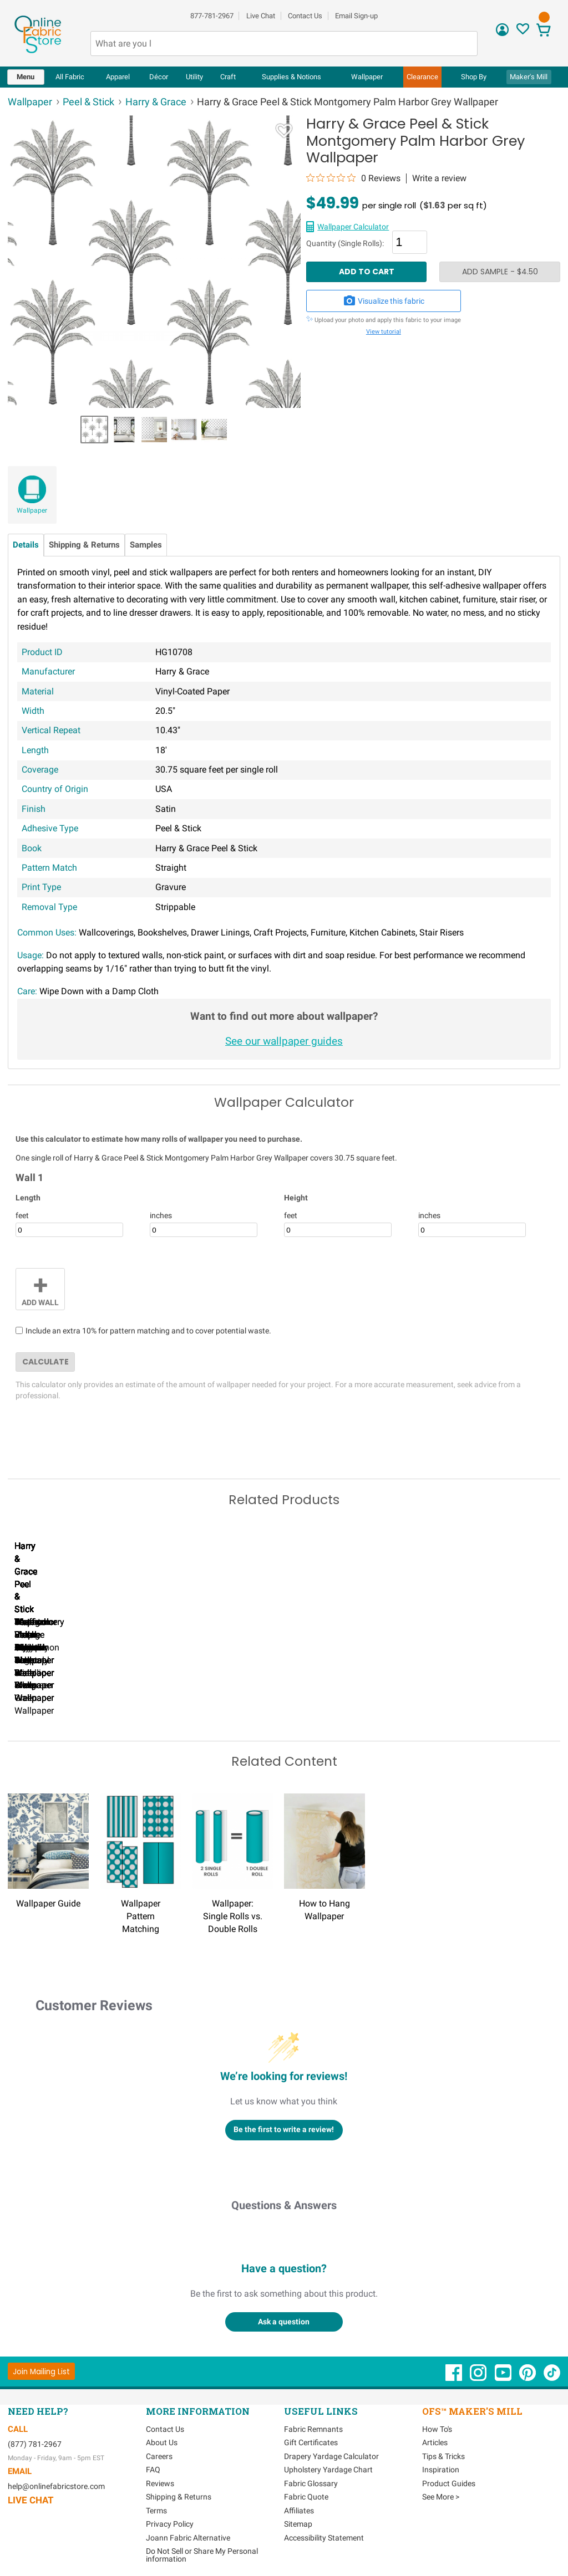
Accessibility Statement (324, 2536)
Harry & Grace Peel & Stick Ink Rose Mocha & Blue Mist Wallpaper (199, 1697)
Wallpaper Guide (48, 1902)
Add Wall (40, 1288)
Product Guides (448, 2481)
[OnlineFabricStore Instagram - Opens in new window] (479, 2376)
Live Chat (260, 16)
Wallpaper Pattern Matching (140, 1915)
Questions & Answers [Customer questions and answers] (284, 2203)
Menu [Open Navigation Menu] (25, 77)
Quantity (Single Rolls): (345, 243)
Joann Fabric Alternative (188, 2536)
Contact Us (305, 16)
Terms (156, 2509)
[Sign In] (502, 33)
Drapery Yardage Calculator (331, 2454)
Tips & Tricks (443, 2454)
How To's (437, 2427)
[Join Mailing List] (41, 2369)
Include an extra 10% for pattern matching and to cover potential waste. (148, 1330)
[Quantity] (409, 242)
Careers (159, 2454)
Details (26, 545)
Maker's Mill (528, 77)
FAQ (153, 2467)
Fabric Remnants (313, 2427)
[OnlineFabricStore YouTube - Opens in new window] (504, 2376)
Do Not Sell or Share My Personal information (202, 2553)
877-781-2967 (212, 16)
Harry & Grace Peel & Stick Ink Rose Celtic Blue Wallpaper (72, 1697)
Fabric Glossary (311, 2481)
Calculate (45, 1361)
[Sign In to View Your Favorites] (522, 32)
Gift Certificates (311, 2440)
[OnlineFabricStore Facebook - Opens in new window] (454, 2376)
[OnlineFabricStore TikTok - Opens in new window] (552, 2376)
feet (22, 1215)
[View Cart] (544, 31)
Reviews (160, 2481)
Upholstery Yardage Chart (328, 2467)
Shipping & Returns (84, 545)
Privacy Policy (170, 2522)
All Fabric (69, 77)
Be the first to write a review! (284, 2128)
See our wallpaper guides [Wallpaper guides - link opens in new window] (284, 1041)
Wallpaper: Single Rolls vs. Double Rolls (232, 1915)
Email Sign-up (356, 16)
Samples (146, 545)
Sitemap (298, 2522)
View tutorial (383, 331)
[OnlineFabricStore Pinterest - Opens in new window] (528, 2376)
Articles (435, 2440)
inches (161, 1215)
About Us (162, 2440)
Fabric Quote (306, 2495)
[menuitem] (25, 77)
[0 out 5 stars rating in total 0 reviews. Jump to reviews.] (353, 178)
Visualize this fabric (384, 301)
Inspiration (440, 2467)
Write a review (439, 178)
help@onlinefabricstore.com (56, 2484)
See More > (440, 2495)
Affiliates (299, 2509)
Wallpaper (32, 510)
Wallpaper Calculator (353, 226)
